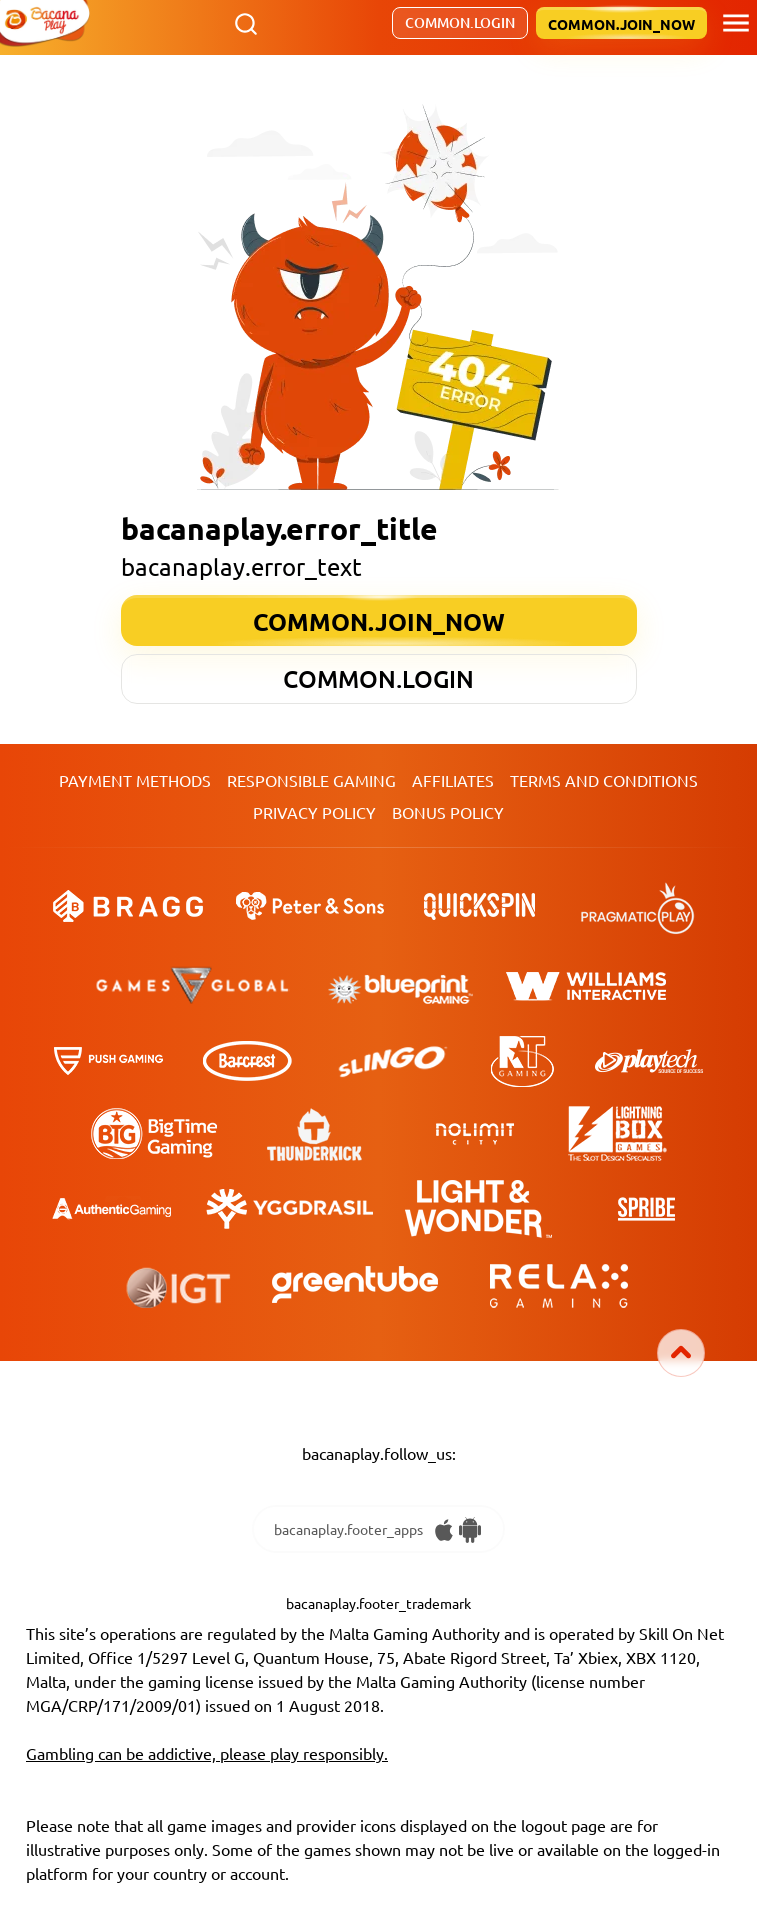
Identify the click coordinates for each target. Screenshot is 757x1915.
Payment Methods (135, 780)
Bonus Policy (448, 812)
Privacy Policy (314, 812)
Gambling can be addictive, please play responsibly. (207, 1753)
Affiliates (453, 780)
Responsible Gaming (311, 780)
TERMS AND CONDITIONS (604, 780)
